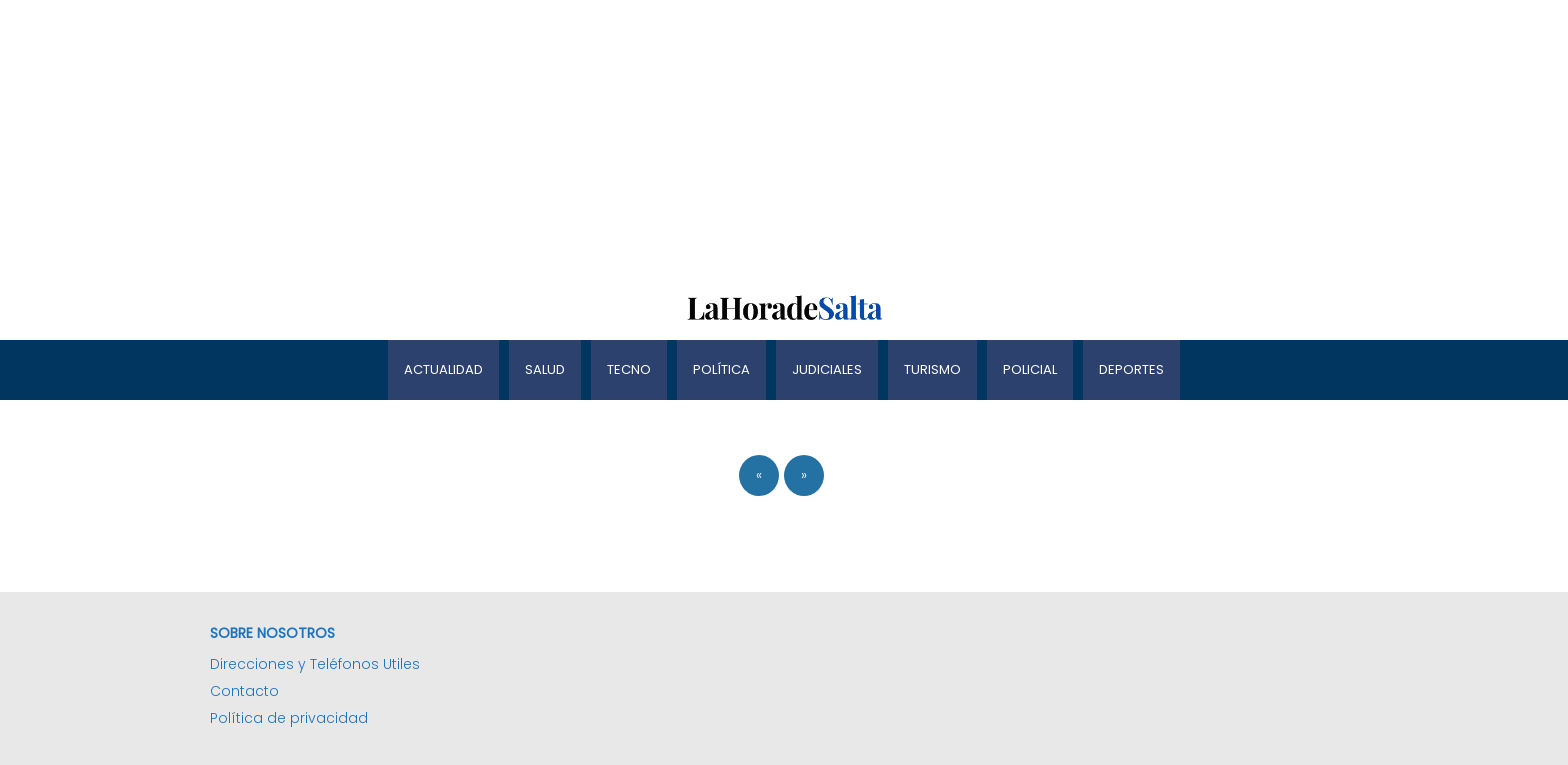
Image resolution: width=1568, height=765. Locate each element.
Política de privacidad (289, 718)
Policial (1030, 369)
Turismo (932, 369)
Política (721, 369)
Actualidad (443, 369)
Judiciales (827, 369)
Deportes (1131, 369)
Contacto (244, 691)
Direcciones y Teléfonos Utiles (315, 664)
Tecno (629, 369)
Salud (545, 369)
